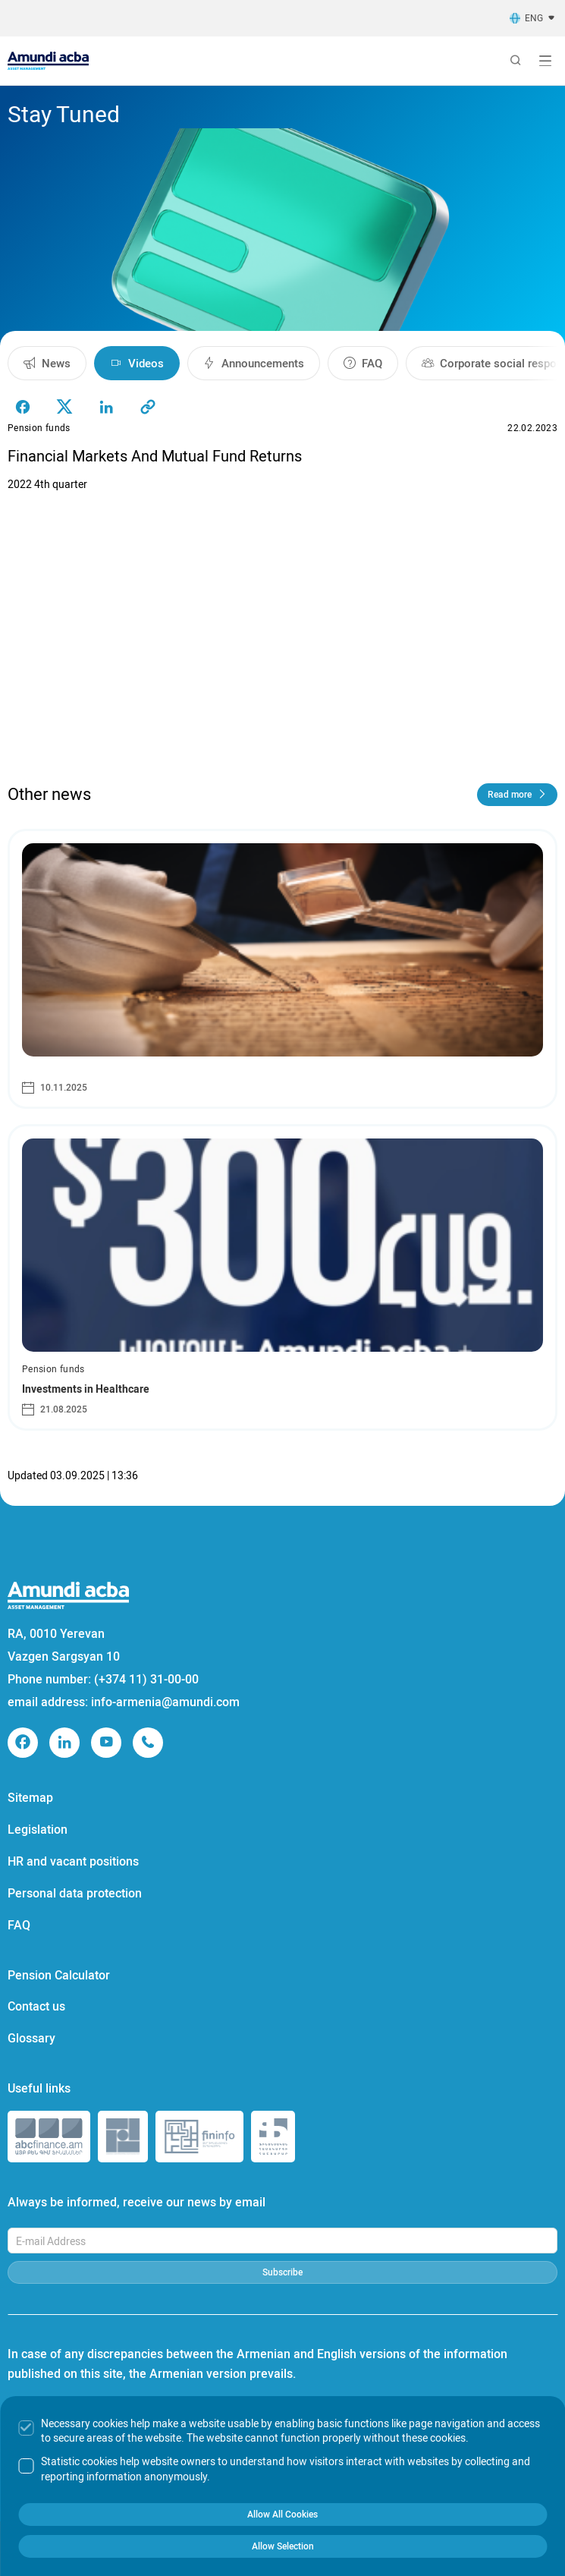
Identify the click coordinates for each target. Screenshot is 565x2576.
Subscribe (282, 2272)
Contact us (36, 2006)
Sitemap (30, 1797)
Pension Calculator (59, 1975)
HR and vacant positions (73, 1861)
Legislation (37, 1829)
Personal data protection (75, 1893)
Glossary (31, 2038)
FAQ (19, 1925)
